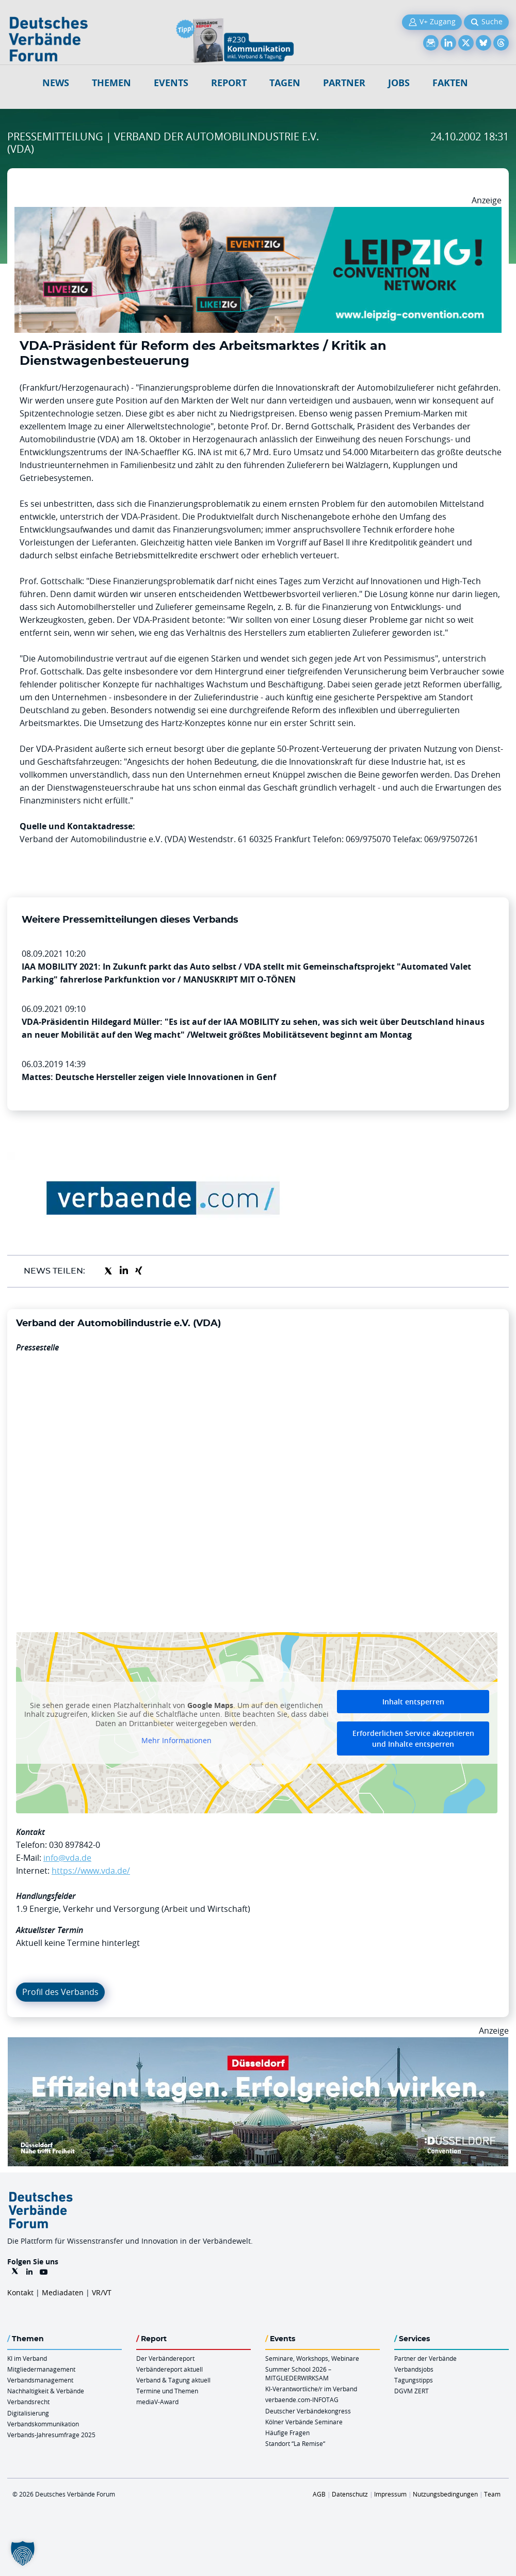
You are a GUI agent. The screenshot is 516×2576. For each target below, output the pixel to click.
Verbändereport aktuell (169, 2369)
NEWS (55, 82)
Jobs (399, 82)
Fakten (450, 82)
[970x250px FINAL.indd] (258, 213)
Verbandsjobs (413, 2369)
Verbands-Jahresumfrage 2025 (51, 2434)
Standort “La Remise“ (295, 2443)
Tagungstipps (413, 2380)
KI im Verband (27, 2358)
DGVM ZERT (411, 2391)
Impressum (390, 2494)
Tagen (284, 82)
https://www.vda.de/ (91, 1870)
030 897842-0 (74, 1844)
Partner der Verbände (425, 2358)
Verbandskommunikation (43, 2424)
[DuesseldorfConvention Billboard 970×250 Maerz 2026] (258, 2043)
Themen (111, 82)
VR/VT (101, 2292)
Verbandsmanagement (40, 2380)
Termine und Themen (167, 2391)
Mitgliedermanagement (41, 2369)
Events (171, 82)
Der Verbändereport (165, 2358)
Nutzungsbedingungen (445, 2494)
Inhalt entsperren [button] (413, 1701)
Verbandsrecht (28, 2401)
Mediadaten (63, 2292)
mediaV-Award (157, 2401)
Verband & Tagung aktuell (173, 2380)
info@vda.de (67, 1857)
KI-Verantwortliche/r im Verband (311, 2389)
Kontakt (20, 2292)
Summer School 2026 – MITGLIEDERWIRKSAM (298, 2373)
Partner (344, 82)
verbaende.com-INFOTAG (301, 2399)
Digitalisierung (28, 2413)
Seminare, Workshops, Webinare (312, 2358)
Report (229, 82)
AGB (319, 2494)
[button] (22, 2553)
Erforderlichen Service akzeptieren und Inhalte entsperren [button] (413, 1738)
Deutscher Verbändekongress (308, 2411)
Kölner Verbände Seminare (304, 2422)
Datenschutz (350, 2494)
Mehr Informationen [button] (176, 1740)
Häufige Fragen (287, 2432)
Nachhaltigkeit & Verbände (45, 2391)
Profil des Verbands (60, 1992)
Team (492, 2494)
